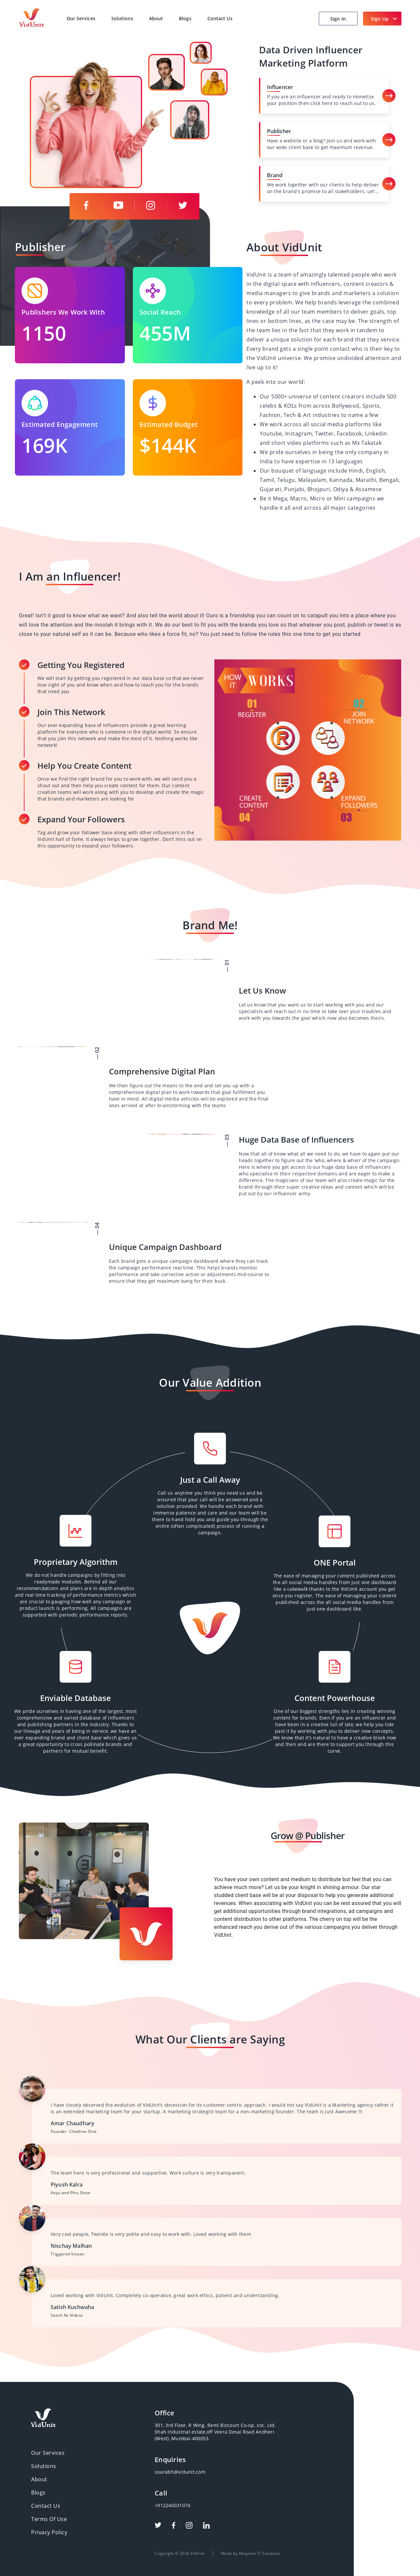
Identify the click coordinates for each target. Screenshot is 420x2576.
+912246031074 (197, 2470)
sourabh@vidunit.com (202, 2449)
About (156, 18)
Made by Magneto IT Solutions (246, 2500)
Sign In (338, 19)
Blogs (185, 18)
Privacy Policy (62, 2487)
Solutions (122, 18)
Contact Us (220, 18)
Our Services (81, 18)
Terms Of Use (62, 2478)
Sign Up (380, 19)
